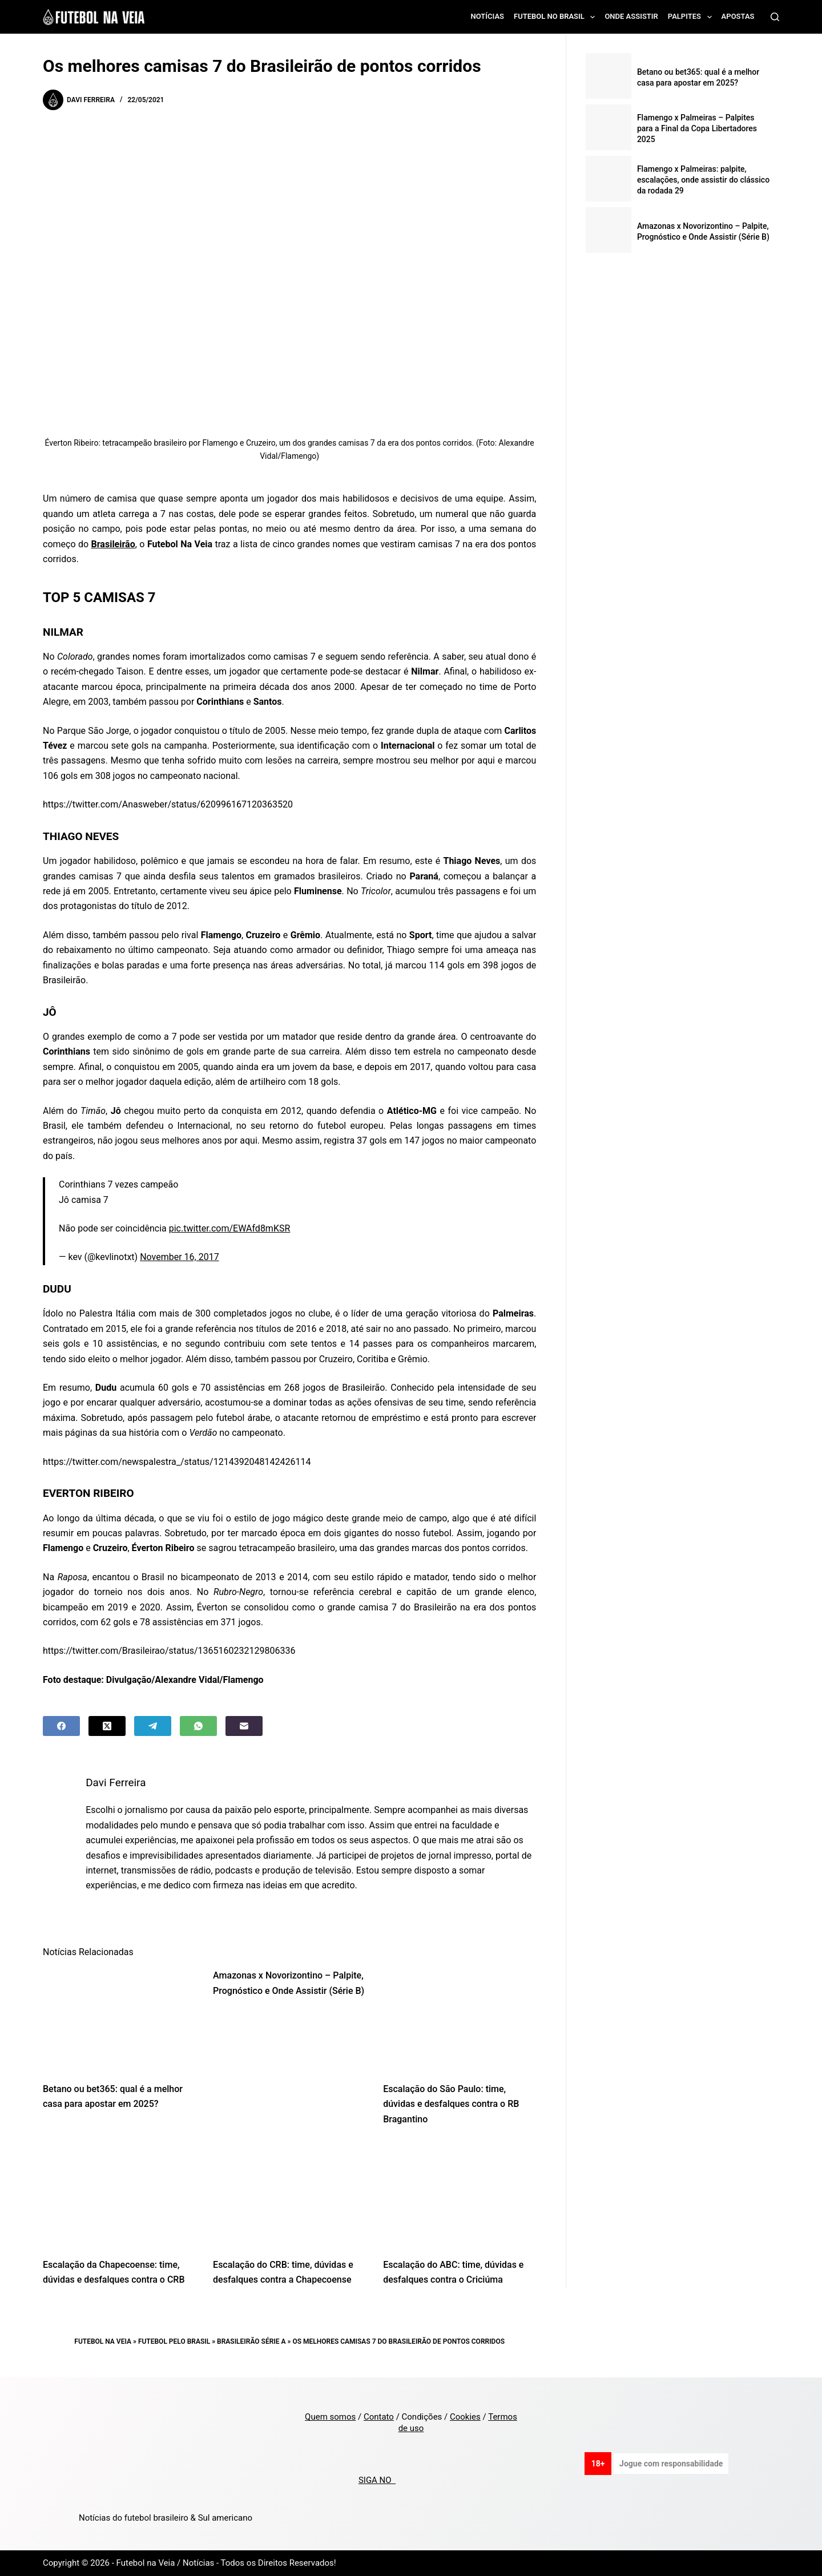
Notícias (488, 16)
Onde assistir (631, 16)
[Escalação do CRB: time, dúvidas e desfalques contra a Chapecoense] (289, 2195)
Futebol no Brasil (556, 17)
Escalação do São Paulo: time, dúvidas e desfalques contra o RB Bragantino (451, 2104)
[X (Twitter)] (107, 1726)
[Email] (244, 1726)
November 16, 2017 (179, 1256)
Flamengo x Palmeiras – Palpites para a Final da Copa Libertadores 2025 (697, 128)
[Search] (775, 17)
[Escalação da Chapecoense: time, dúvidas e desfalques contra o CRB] (119, 2195)
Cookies (465, 2417)
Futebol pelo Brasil (174, 2341)
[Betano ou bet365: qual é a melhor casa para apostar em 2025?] (119, 2019)
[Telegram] (152, 1726)
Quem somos (330, 2417)
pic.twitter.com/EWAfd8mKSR (230, 1228)
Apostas (738, 16)
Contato (379, 2417)
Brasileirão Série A (251, 2341)
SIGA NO (377, 2480)
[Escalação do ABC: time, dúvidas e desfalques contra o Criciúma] (459, 2195)
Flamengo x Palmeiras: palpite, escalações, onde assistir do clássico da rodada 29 (703, 179)
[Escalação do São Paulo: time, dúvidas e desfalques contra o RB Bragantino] (459, 2019)
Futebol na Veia (102, 2341)
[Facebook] (61, 1726)
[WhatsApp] (198, 1726)
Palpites (692, 17)
